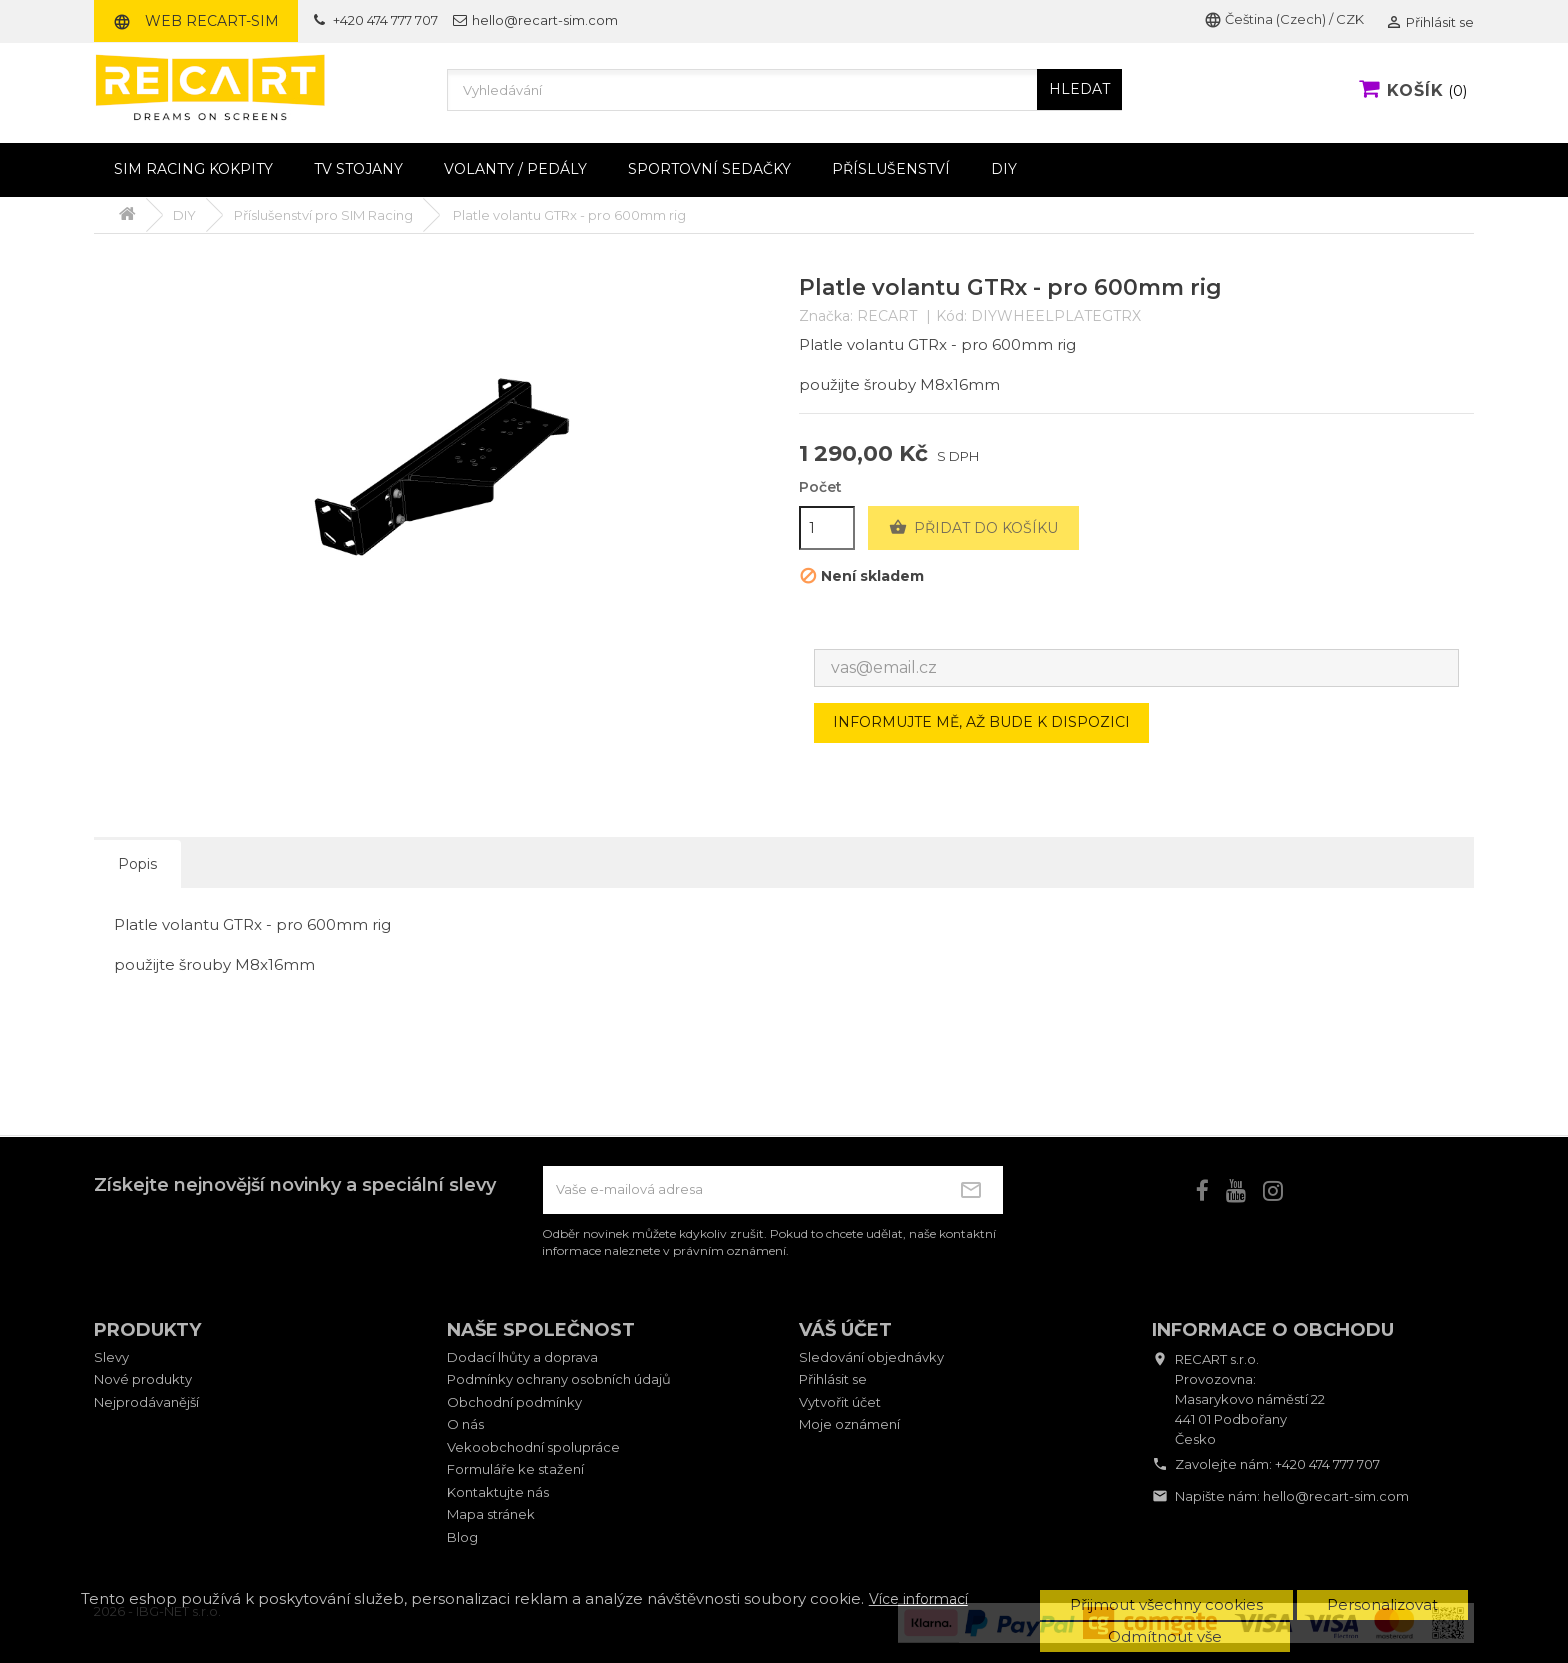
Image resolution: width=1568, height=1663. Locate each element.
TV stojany (358, 169)
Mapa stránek (491, 1514)
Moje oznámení (849, 1424)
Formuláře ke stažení (515, 1469)
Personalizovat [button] (1382, 1604)
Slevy (111, 1357)
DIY (1004, 169)
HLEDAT (1079, 89)
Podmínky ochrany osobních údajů (559, 1379)
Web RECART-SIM (196, 21)
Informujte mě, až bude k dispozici (981, 722)
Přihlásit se (833, 1379)
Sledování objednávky (871, 1357)
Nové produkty (143, 1379)
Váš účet (845, 1330)
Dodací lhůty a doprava (522, 1357)
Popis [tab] (137, 864)
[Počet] (827, 528)
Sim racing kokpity (193, 169)
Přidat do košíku (973, 528)
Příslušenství (891, 169)
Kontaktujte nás (498, 1492)
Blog (462, 1537)
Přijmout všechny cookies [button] (1166, 1604)
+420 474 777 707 (1327, 1464)
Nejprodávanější (146, 1402)
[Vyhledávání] (784, 90)
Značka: (826, 316)
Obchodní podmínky (514, 1402)
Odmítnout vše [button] (1165, 1636)
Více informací (918, 1599)
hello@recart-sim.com (1336, 1496)
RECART (887, 316)
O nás (465, 1424)
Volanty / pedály (515, 169)
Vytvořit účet (840, 1402)
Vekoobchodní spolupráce (533, 1447)
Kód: (951, 316)
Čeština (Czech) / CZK (1284, 19)
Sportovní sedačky (709, 169)
